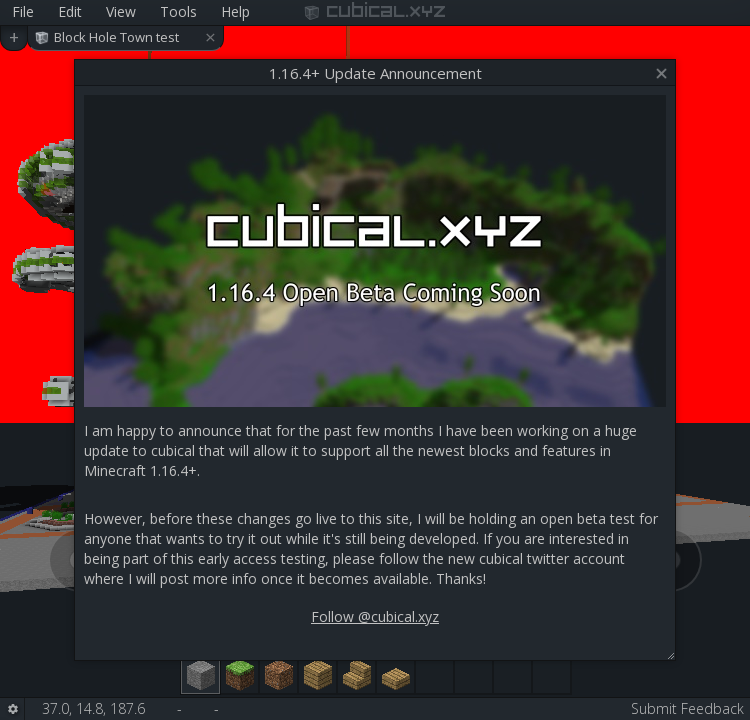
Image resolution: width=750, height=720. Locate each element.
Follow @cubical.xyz (375, 616)
